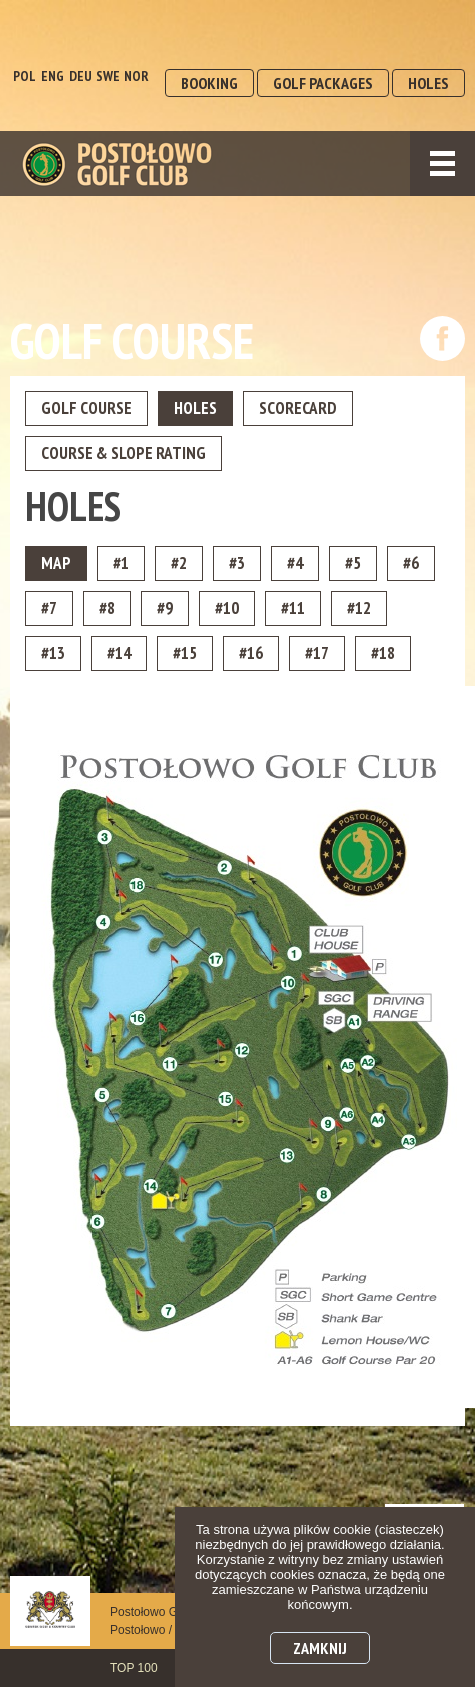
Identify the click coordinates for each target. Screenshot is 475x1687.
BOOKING (209, 83)
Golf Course (86, 408)
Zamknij (320, 1648)
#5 (353, 563)
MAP (56, 563)
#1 (121, 563)
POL (24, 76)
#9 (165, 608)
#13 (53, 653)
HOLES (428, 83)
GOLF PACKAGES (323, 83)
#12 (359, 608)
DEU (80, 76)
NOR (136, 76)
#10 (227, 608)
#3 (237, 563)
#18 (383, 653)
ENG (52, 76)
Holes (195, 408)
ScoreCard (298, 408)
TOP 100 (134, 1668)
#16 (251, 653)
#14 (119, 653)
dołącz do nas (442, 338)
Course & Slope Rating (123, 453)
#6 (411, 563)
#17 (317, 653)
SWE (108, 76)
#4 (295, 563)
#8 (107, 608)
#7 (49, 608)
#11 (293, 608)
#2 (179, 563)
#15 (185, 653)
